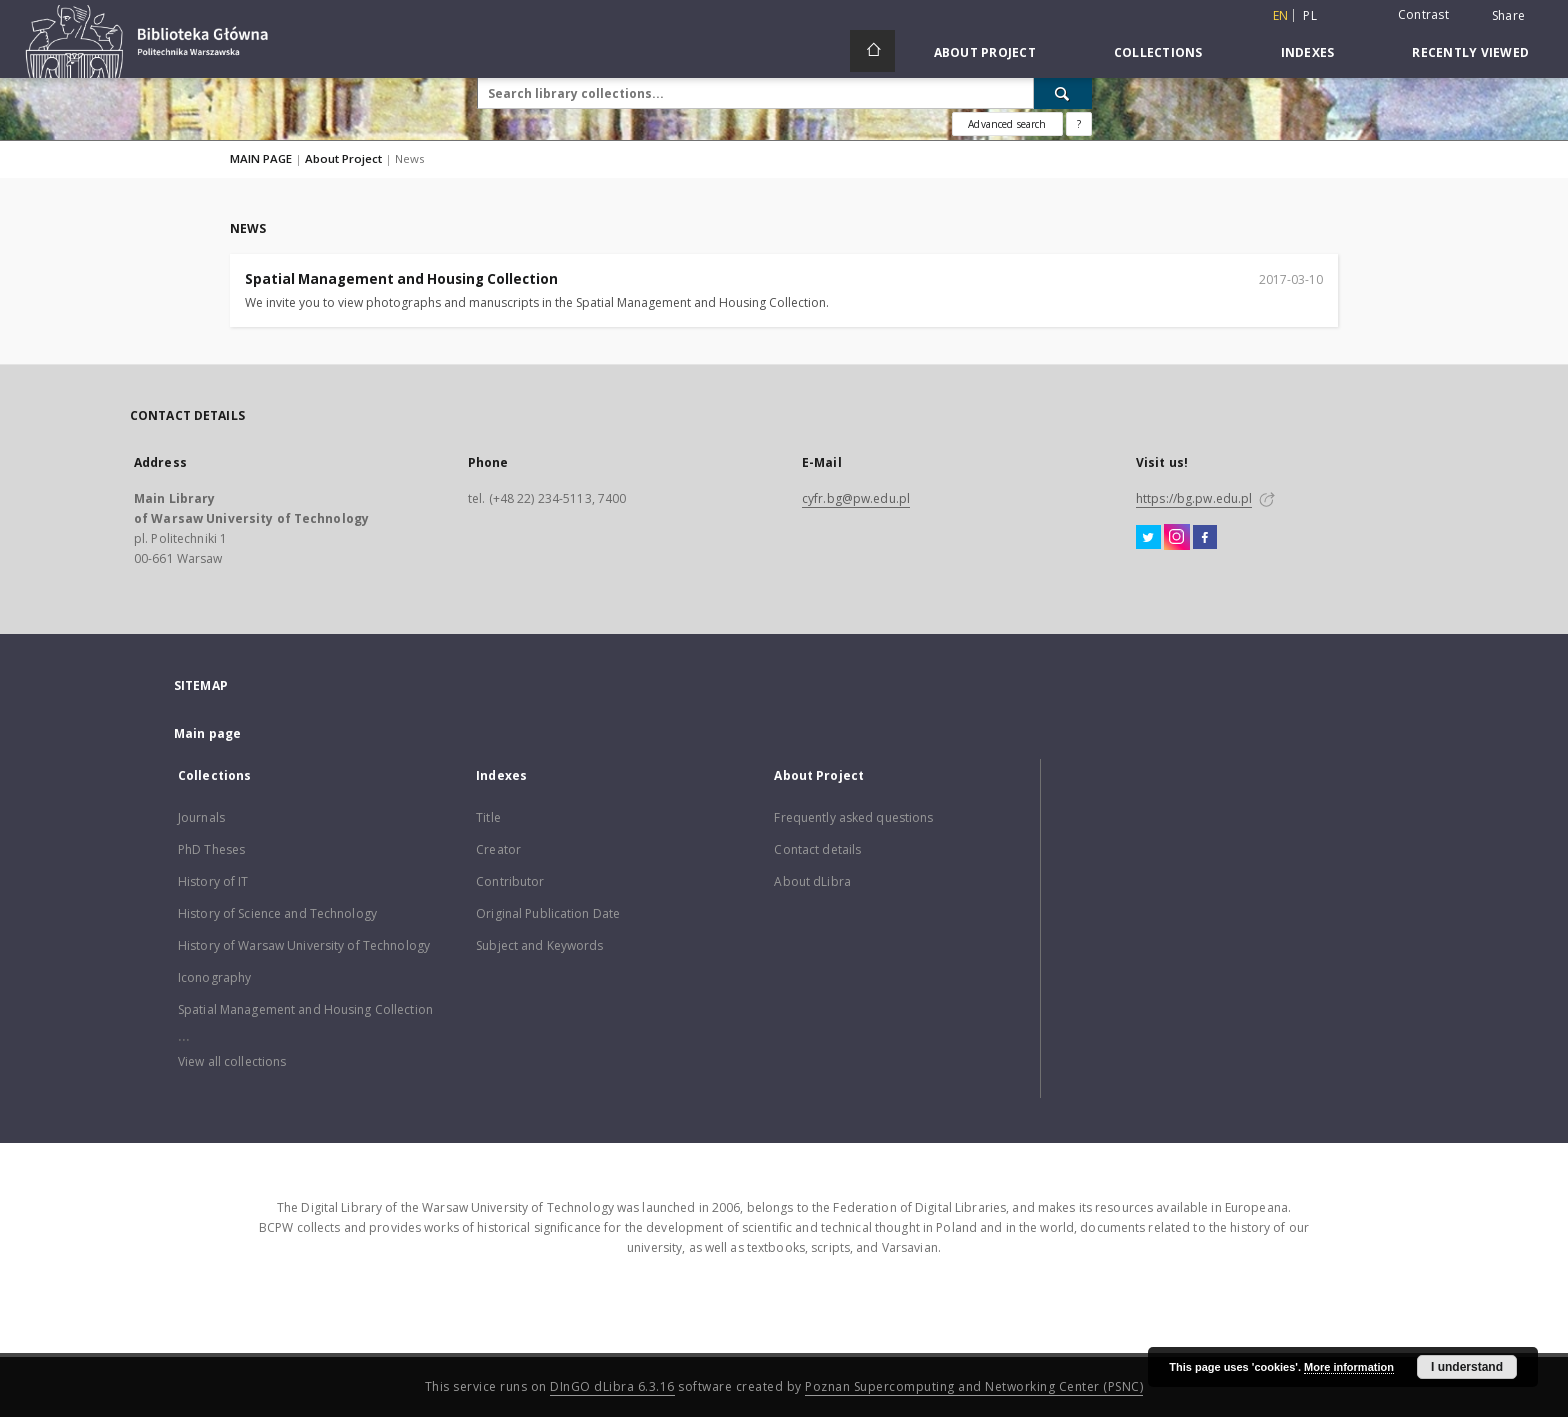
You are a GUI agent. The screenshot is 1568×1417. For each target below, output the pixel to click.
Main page (207, 733)
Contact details (817, 849)
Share (1508, 16)
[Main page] (872, 51)
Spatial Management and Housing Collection (401, 279)
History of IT (213, 881)
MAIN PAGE (261, 158)
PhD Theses (211, 849)
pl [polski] (1310, 15)
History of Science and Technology (277, 913)
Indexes (1308, 52)
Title (488, 817)
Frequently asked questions (853, 817)
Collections (1158, 52)
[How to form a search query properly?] (1079, 124)
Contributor (510, 881)
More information (1349, 1367)
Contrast (1423, 14)
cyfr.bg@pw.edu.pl (856, 498)
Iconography (214, 977)
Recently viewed (1470, 52)
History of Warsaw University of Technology (304, 945)
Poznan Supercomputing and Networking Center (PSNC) (974, 1386)
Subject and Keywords (539, 945)
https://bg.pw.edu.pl (1194, 498)
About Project (985, 52)
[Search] (1063, 93)
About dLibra (812, 881)
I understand (1467, 1367)
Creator (498, 849)
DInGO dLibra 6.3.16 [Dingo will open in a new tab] (612, 1386)
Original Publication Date (548, 913)
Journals (201, 817)
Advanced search (1007, 124)
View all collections (232, 1061)
